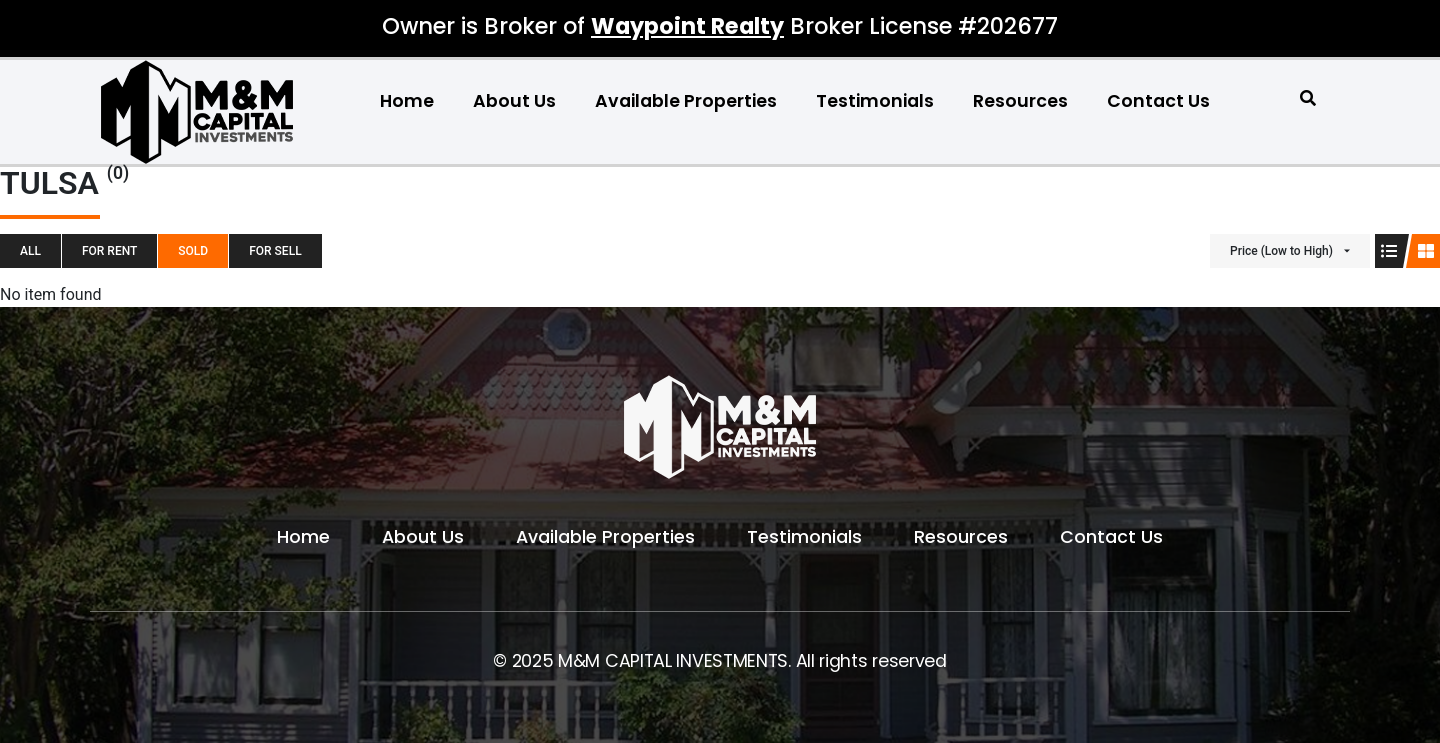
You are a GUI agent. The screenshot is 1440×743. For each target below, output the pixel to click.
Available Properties (686, 101)
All (30, 251)
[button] (1308, 98)
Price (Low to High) (1281, 251)
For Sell (275, 251)
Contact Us (1158, 101)
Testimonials (875, 101)
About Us (514, 101)
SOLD (193, 251)
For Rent (109, 251)
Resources (1020, 101)
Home (407, 101)
